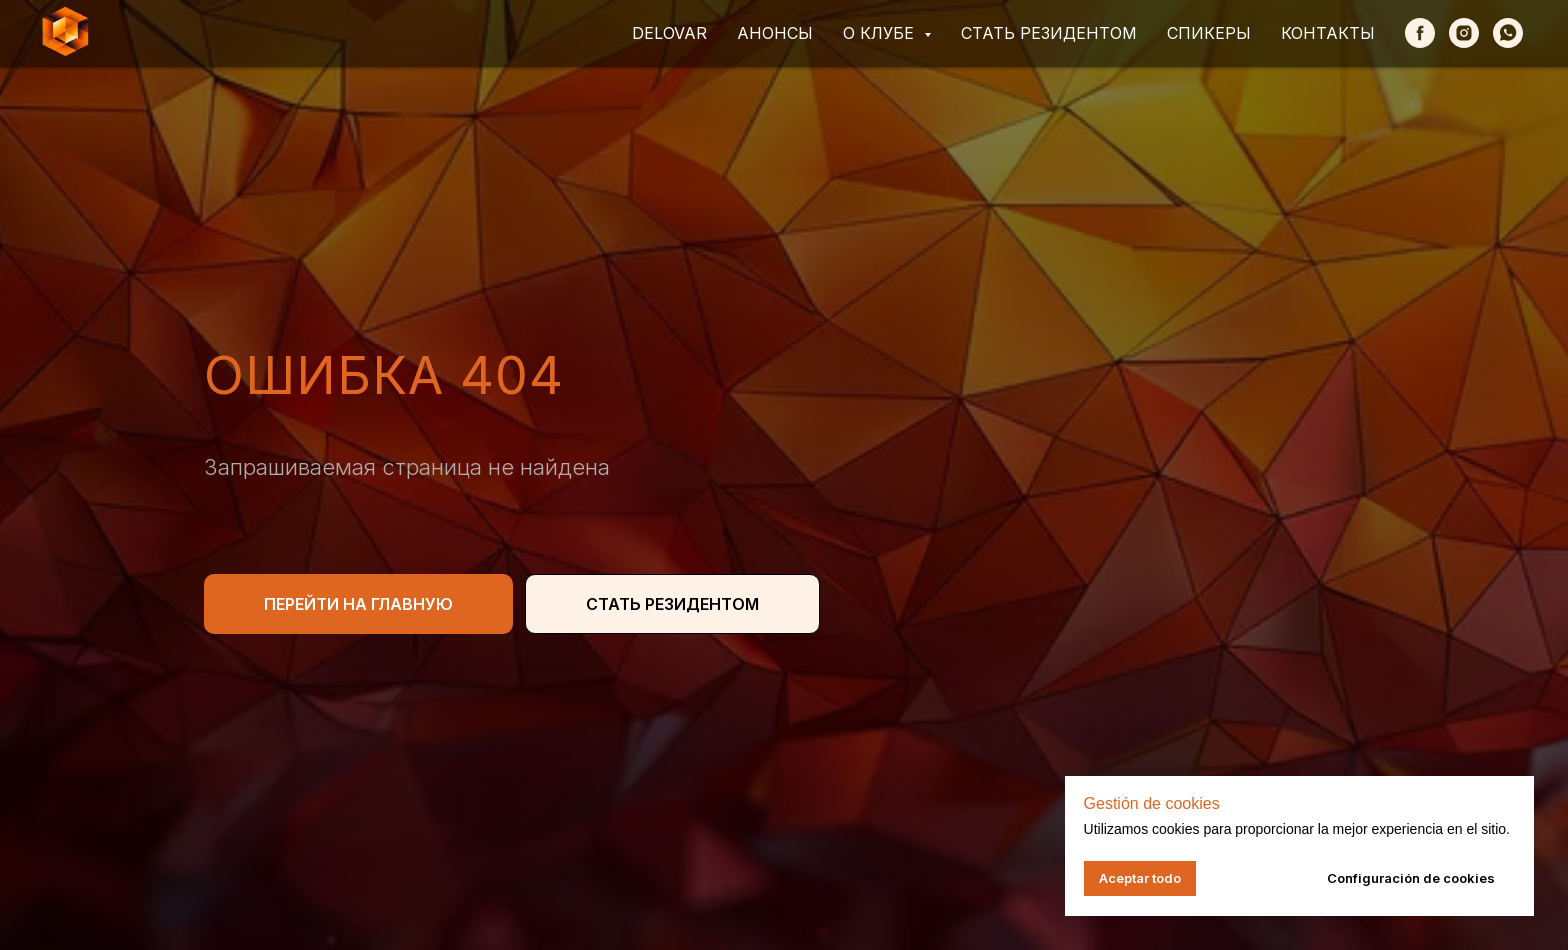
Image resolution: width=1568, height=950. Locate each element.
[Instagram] (1464, 33)
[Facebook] (1420, 33)
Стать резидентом (1049, 33)
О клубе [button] (881, 33)
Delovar (669, 33)
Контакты (1328, 33)
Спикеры (1209, 33)
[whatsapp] (1508, 33)
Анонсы (775, 33)
